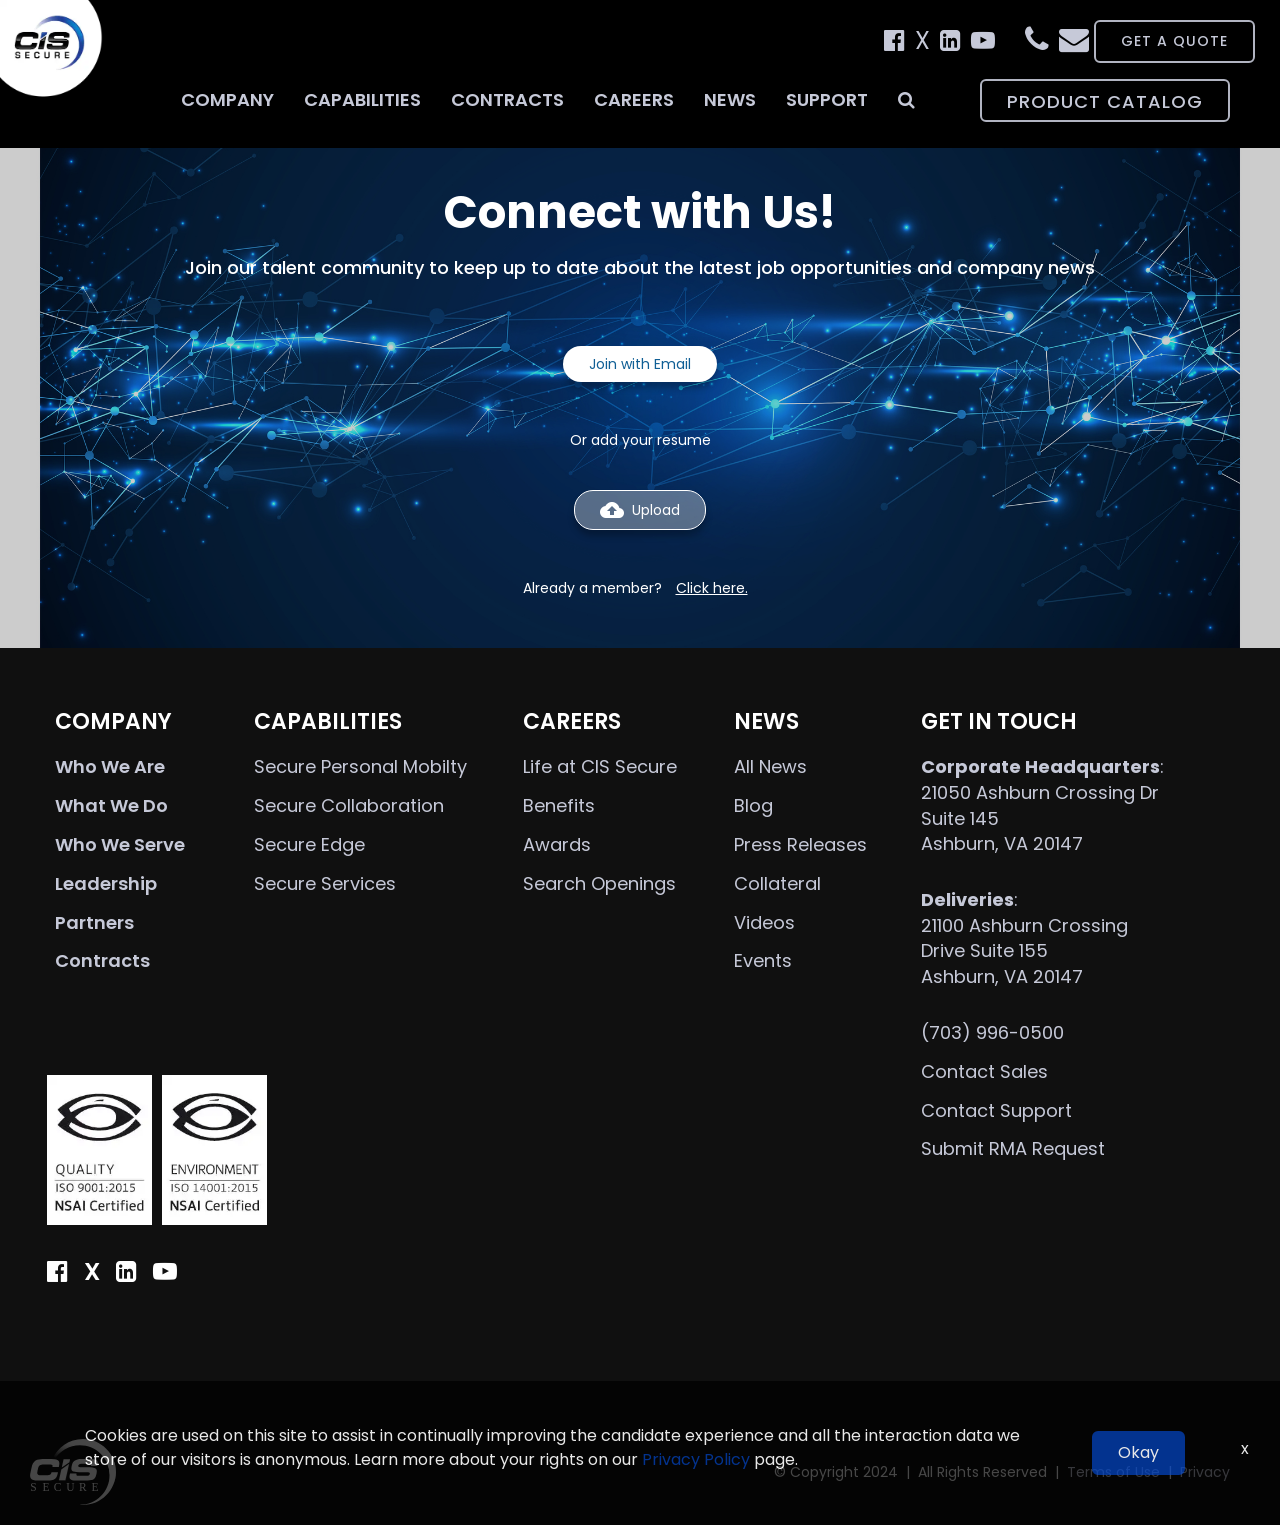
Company (227, 99)
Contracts (507, 99)
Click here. (712, 588)
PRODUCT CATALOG (1105, 101)
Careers (634, 99)
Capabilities (362, 99)
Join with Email (640, 364)
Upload (640, 510)
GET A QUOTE (1149, 41)
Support (827, 99)
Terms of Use (1113, 1472)
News (730, 99)
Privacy (1205, 1472)
